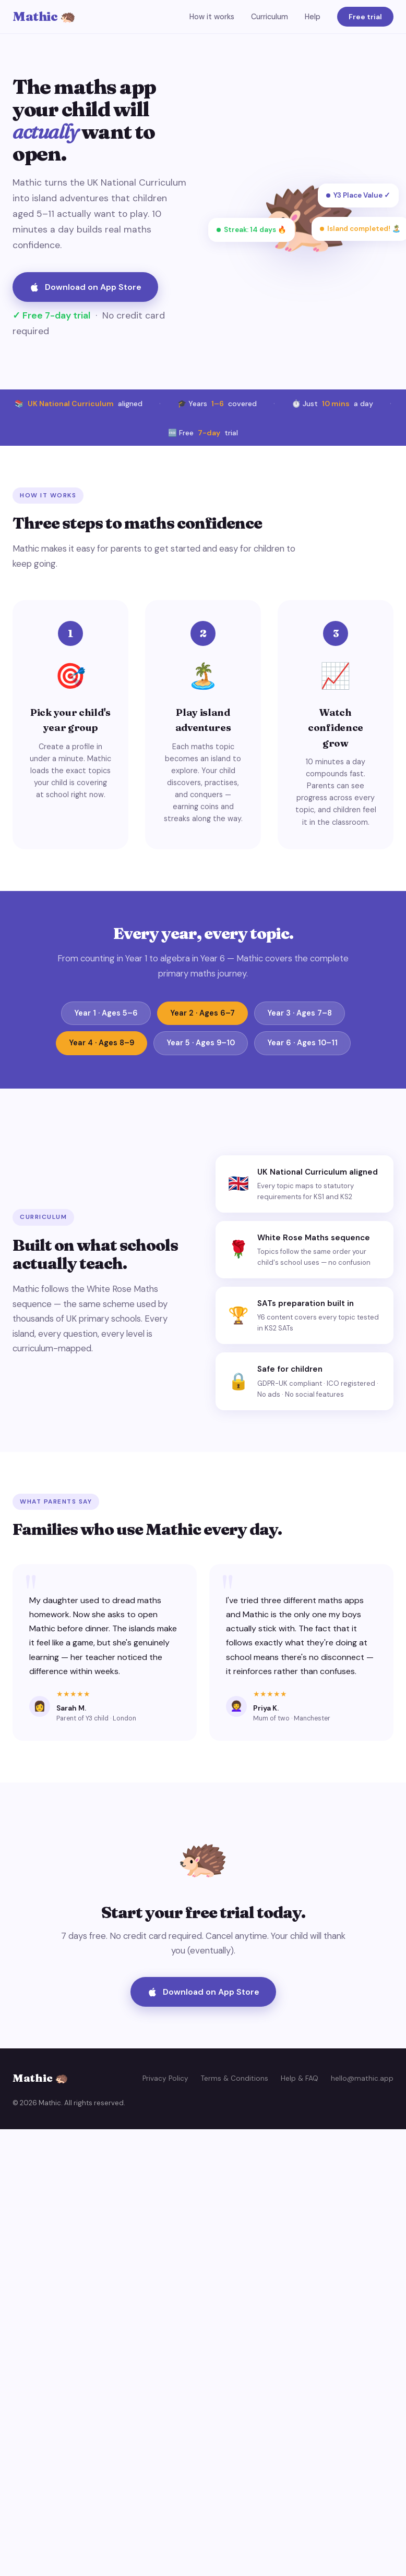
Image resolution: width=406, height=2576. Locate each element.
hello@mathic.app (362, 2078)
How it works (211, 16)
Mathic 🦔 (44, 16)
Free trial (365, 16)
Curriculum (269, 16)
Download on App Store (85, 287)
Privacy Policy (165, 2078)
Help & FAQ (299, 2078)
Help (312, 16)
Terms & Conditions (234, 2078)
